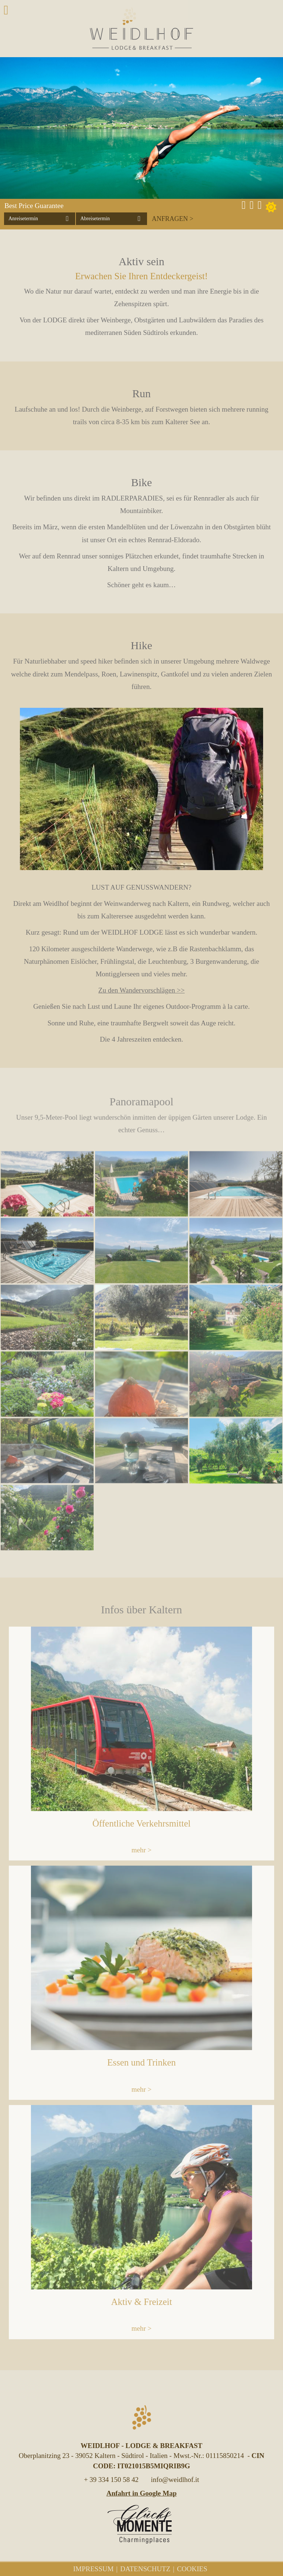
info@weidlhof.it (175, 2479)
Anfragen (170, 218)
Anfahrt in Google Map (141, 2493)
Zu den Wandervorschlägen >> (141, 990)
